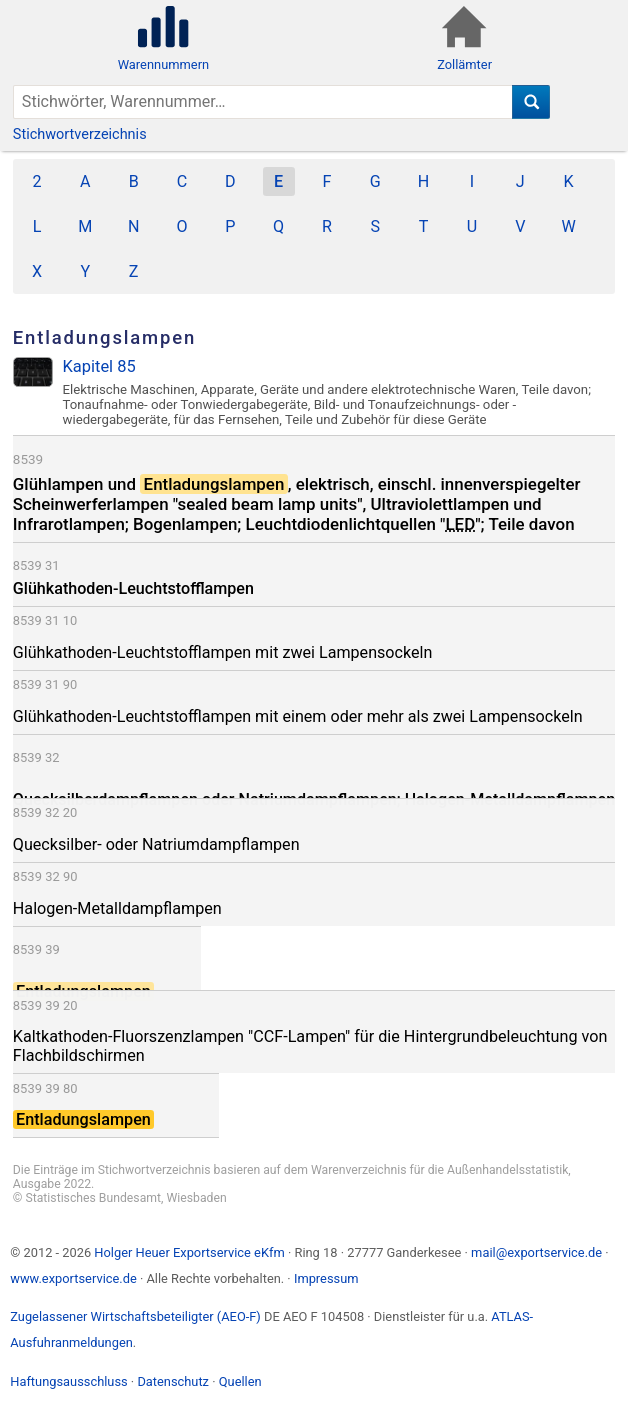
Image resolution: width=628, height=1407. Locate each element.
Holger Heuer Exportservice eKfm (189, 1252)
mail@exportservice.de (536, 1252)
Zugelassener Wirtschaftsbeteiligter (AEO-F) (135, 1316)
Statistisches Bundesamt (93, 1198)
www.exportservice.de (73, 1278)
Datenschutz (173, 1381)
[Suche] (531, 102)
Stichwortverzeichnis (80, 134)
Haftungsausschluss (68, 1381)
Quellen (240, 1381)
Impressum (326, 1278)
